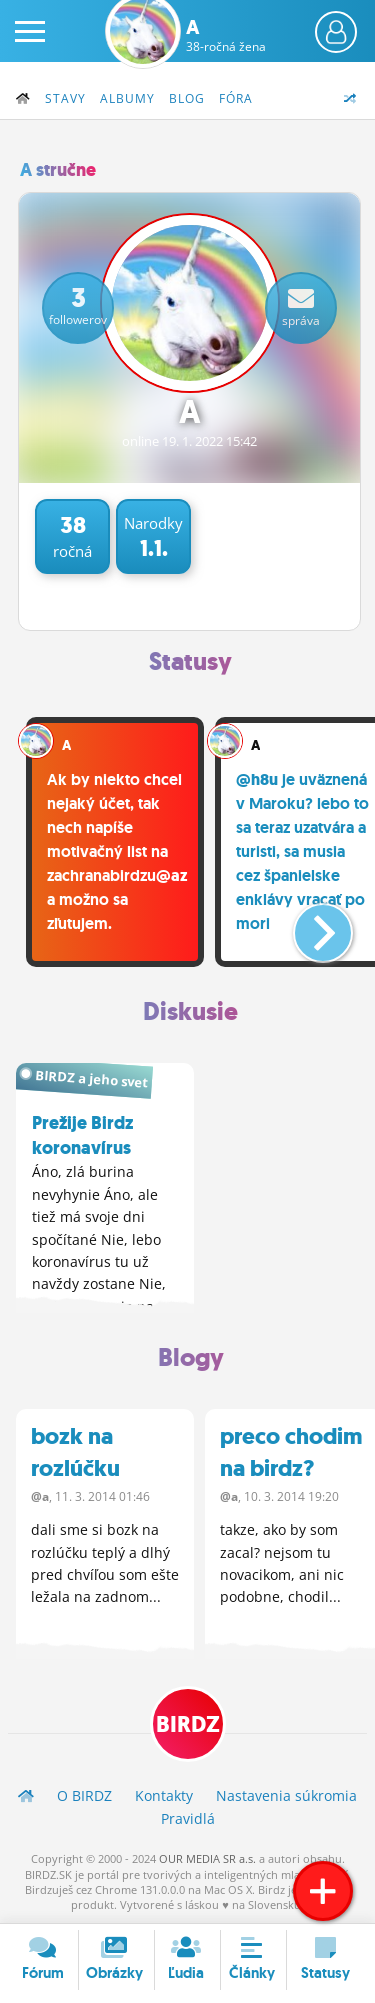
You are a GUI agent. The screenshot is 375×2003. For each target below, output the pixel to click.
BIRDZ (188, 1724)
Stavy (65, 98)
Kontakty (164, 1795)
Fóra (236, 98)
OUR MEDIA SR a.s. (207, 1858)
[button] (306, 925)
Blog (187, 98)
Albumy (127, 98)
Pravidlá (188, 1818)
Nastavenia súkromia (286, 1795)
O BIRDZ (84, 1795)
